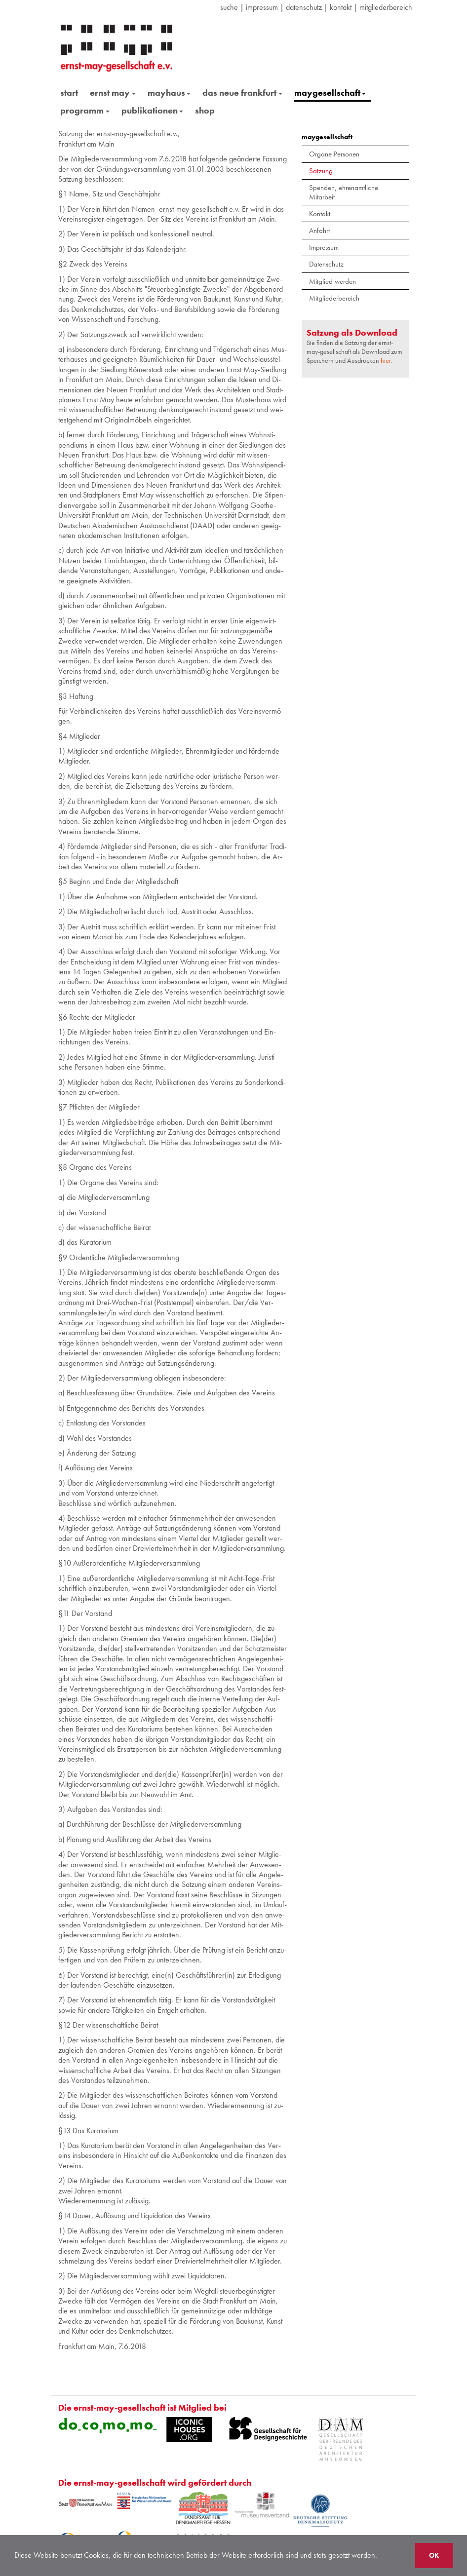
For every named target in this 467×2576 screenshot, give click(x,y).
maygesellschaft (330, 92)
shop (205, 110)
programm (85, 110)
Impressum (262, 7)
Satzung (321, 171)
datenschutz (304, 7)
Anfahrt (319, 230)
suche (229, 7)
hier (385, 360)
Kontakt (340, 7)
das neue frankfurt (242, 92)
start (69, 92)
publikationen (152, 110)
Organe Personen (334, 154)
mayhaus (169, 92)
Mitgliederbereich (385, 7)
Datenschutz (326, 264)
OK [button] (434, 2555)
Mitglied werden (332, 281)
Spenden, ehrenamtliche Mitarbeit (343, 192)
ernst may (113, 92)
